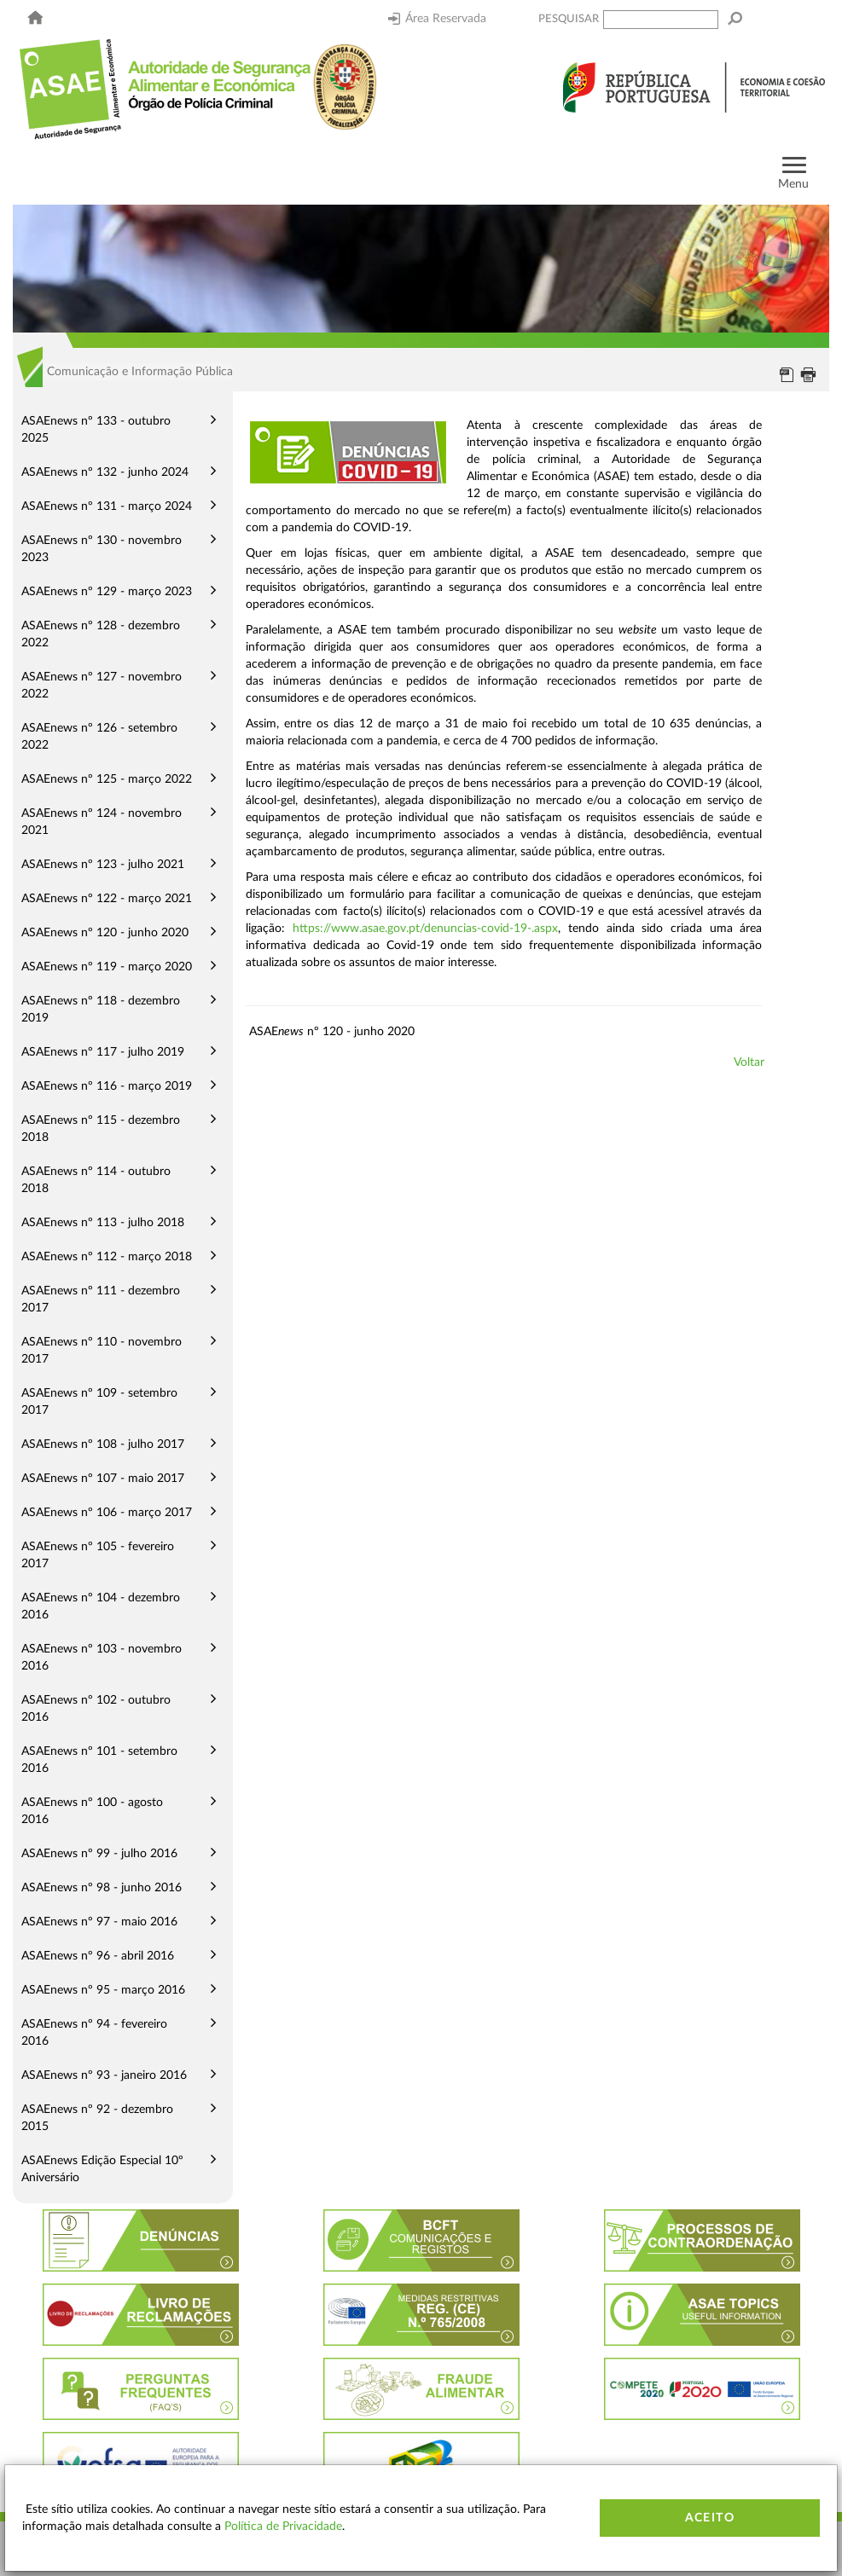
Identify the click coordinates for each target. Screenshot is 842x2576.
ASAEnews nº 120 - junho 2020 (105, 933)
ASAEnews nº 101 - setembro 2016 (99, 1759)
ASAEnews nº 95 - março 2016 (103, 1990)
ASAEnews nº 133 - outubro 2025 (96, 429)
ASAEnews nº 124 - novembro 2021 (101, 822)
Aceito (710, 2518)
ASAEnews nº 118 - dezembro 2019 (100, 1009)
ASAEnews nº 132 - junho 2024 (105, 472)
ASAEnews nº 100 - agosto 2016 (92, 1811)
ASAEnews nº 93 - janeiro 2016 (104, 2075)
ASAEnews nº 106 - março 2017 (106, 1513)
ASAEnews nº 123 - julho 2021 (102, 865)
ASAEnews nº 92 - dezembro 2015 (97, 2118)
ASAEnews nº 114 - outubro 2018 (96, 1180)
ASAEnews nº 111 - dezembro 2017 (100, 1299)
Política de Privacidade (283, 2527)
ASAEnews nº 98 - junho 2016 (101, 1888)
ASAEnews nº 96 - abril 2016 (97, 1956)
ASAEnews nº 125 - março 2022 (106, 779)
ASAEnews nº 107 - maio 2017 (102, 1479)
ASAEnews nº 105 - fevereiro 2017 (97, 1555)
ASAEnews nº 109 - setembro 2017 (99, 1401)
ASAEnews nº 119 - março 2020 (106, 967)
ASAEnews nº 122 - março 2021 (106, 899)
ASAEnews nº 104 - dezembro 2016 (100, 1606)
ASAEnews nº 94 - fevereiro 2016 (94, 2032)
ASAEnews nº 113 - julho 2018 (102, 1223)
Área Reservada (437, 18)
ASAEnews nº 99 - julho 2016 (99, 1854)
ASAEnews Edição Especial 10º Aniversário (102, 2169)
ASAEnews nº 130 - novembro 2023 (101, 549)
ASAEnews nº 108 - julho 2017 (102, 1444)
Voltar (749, 1062)
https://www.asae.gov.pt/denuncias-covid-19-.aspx (425, 929)
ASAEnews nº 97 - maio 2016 (99, 1922)
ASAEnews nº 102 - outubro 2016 (96, 1708)
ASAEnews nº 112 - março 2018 (106, 1257)
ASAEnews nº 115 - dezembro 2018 (100, 1128)
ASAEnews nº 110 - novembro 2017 (101, 1350)
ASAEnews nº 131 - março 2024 (106, 506)
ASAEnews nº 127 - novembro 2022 (101, 685)
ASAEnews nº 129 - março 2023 (106, 592)
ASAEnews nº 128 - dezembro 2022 (100, 634)
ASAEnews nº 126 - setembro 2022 (99, 736)
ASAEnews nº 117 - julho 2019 (102, 1052)
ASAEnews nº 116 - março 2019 (106, 1086)
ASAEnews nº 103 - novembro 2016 (101, 1657)
